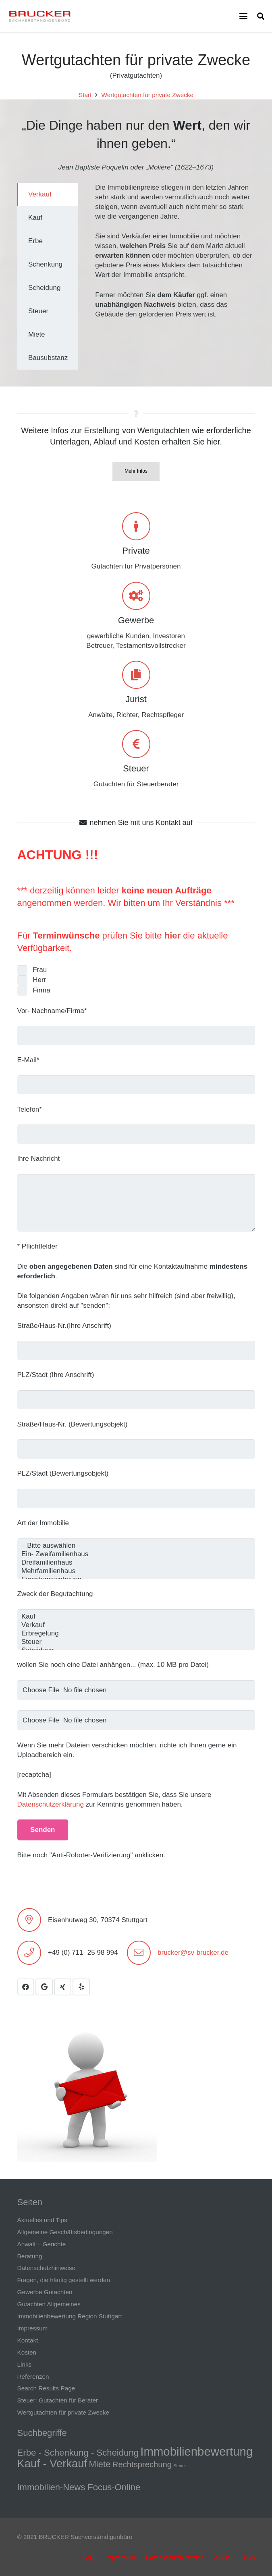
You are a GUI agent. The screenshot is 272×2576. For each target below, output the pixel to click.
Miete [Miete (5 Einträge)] (99, 2464)
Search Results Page (46, 2388)
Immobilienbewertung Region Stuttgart (69, 2316)
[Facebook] (26, 1987)
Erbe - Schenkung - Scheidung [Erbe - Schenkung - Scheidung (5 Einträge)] (78, 2453)
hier (172, 935)
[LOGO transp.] (40, 16)
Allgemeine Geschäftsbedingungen (65, 2232)
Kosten (27, 2352)
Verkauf (136, 1625)
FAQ (88, 2557)
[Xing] (62, 1987)
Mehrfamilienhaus (136, 1571)
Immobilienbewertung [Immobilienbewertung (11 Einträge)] (196, 2451)
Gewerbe (136, 620)
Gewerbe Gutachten (45, 2292)
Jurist (136, 699)
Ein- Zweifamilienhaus (136, 1554)
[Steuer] (136, 744)
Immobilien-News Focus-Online (79, 2487)
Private (135, 551)
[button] (243, 16)
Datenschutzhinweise (46, 2267)
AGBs (222, 2557)
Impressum (32, 2328)
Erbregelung (136, 1633)
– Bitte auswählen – (136, 1546)
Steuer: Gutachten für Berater (57, 2400)
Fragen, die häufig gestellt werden (63, 2279)
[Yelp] (81, 1987)
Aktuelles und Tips (42, 2219)
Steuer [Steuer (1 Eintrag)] (179, 2465)
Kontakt (27, 2340)
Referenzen (33, 2376)
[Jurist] (136, 675)
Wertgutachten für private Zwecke (63, 2412)
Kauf (136, 1617)
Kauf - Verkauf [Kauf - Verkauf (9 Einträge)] (52, 2463)
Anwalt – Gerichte (41, 2244)
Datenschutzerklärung (50, 1804)
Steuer (136, 768)
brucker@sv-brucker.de (193, 1952)
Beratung (29, 2256)
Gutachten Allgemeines (49, 2304)
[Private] (136, 526)
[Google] (44, 1987)
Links (24, 2364)
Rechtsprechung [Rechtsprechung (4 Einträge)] (142, 2464)
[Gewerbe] (136, 596)
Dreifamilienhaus (136, 1563)
